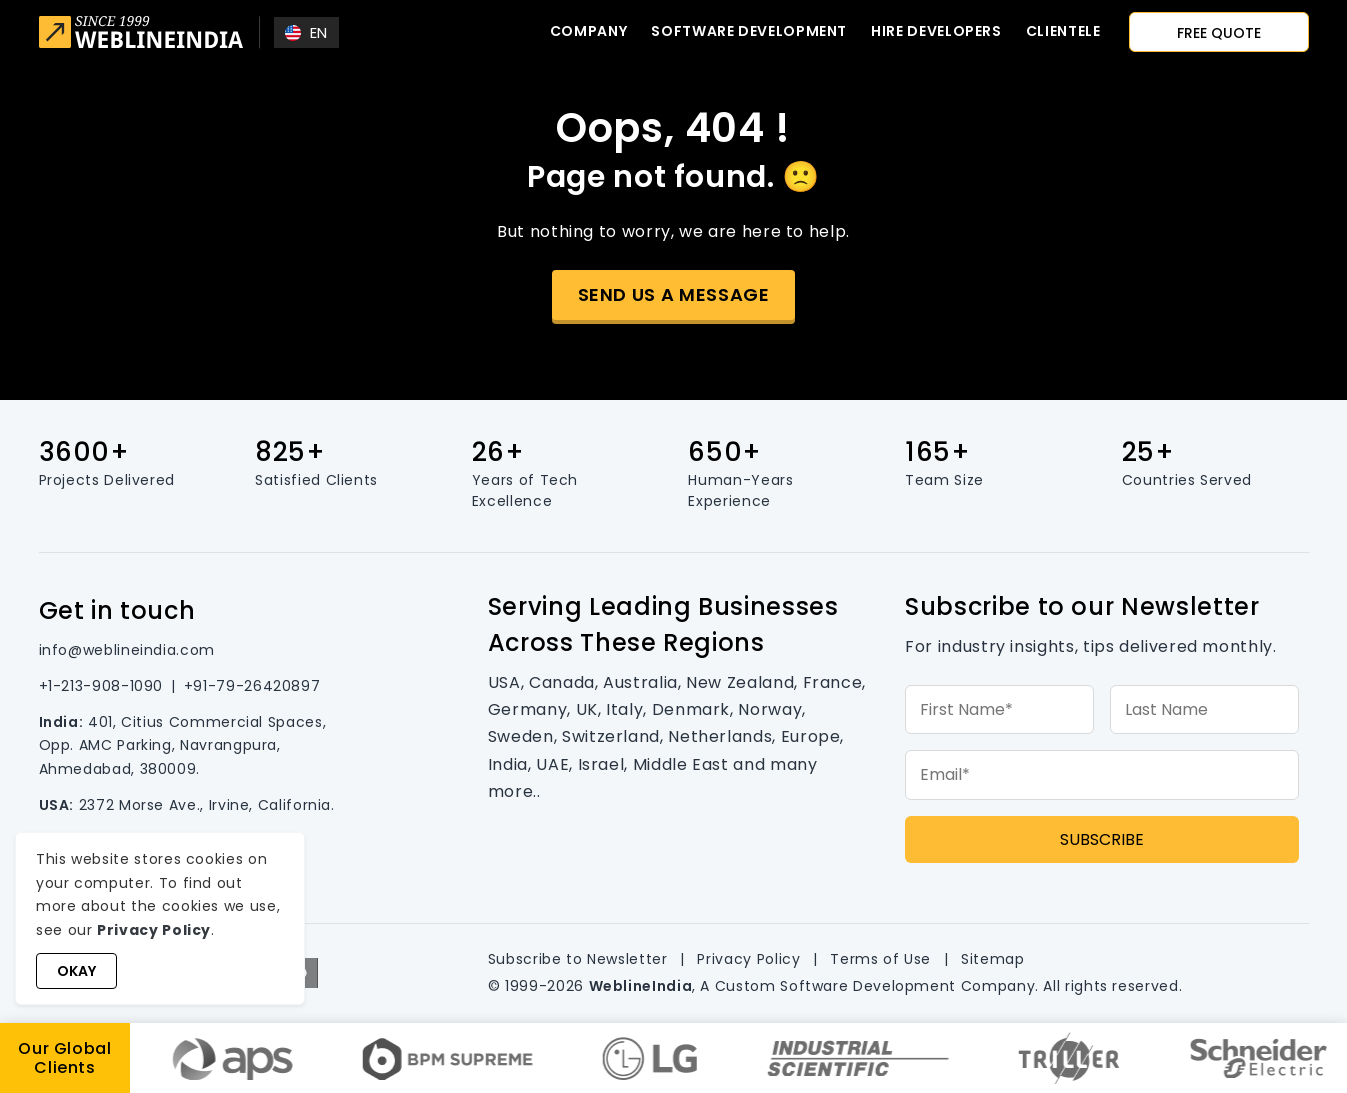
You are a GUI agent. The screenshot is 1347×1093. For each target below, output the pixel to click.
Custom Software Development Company (875, 986)
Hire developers (936, 31)
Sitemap (992, 959)
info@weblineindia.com (127, 650)
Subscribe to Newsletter (578, 959)
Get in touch (117, 610)
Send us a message (674, 294)
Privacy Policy (748, 959)
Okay (76, 971)
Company (588, 31)
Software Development (749, 31)
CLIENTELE (1063, 31)
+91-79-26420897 (252, 686)
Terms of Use (880, 959)
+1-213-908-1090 (101, 686)
